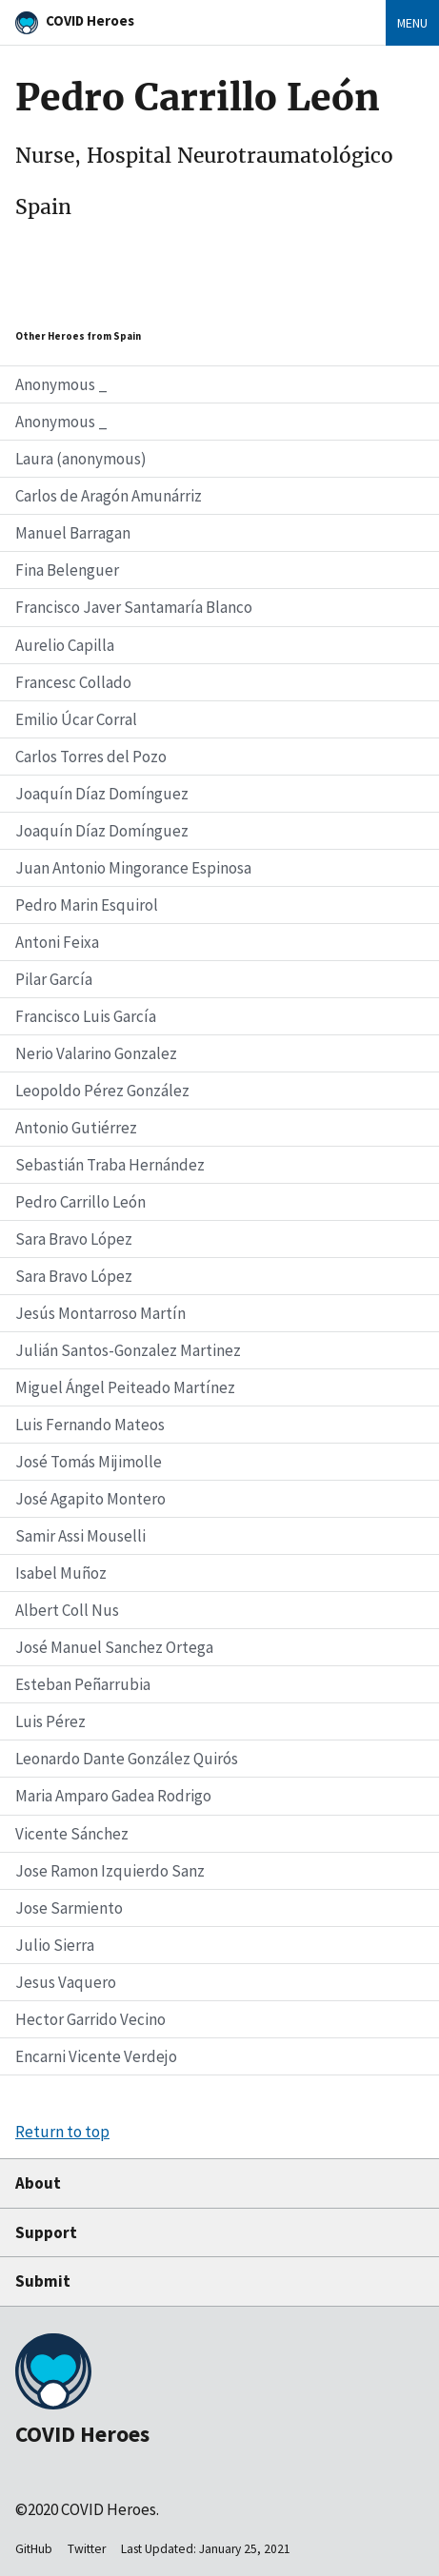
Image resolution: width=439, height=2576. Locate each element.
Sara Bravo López (73, 1239)
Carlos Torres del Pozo (91, 756)
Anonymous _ (61, 384)
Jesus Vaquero (65, 1982)
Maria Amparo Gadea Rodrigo (113, 1795)
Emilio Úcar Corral (76, 719)
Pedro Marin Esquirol (86, 905)
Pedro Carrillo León (80, 1201)
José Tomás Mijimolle (88, 1461)
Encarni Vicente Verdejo (96, 2056)
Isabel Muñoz (61, 1573)
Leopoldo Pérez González (102, 1090)
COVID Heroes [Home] (90, 20)
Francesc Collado (73, 682)
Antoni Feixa (57, 942)
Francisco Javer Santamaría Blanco (133, 607)
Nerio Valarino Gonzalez (96, 1053)
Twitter (87, 2549)
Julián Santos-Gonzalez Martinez (128, 1350)
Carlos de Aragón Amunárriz (108, 495)
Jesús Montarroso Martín (100, 1313)
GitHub (33, 2549)
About (38, 2183)
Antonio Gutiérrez (76, 1127)
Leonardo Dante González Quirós (126, 1758)
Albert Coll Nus (67, 1610)
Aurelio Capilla (64, 645)
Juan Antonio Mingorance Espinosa (133, 867)
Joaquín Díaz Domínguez (102, 793)
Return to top (62, 2131)
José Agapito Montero (90, 1498)
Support (46, 2232)
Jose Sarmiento (69, 1908)
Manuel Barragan (72, 532)
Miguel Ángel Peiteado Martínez (125, 1387)
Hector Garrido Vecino (90, 2019)
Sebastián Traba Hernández (110, 1164)
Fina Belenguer (67, 570)
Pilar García (53, 979)
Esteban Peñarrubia (82, 1684)
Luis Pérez (50, 1721)
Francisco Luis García (85, 1016)
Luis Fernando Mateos (90, 1424)
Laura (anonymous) (81, 458)
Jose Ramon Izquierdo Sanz (110, 1870)
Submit (42, 2281)
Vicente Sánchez (72, 1833)
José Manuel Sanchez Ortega (114, 1647)
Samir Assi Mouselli (80, 1535)
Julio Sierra (54, 1945)
